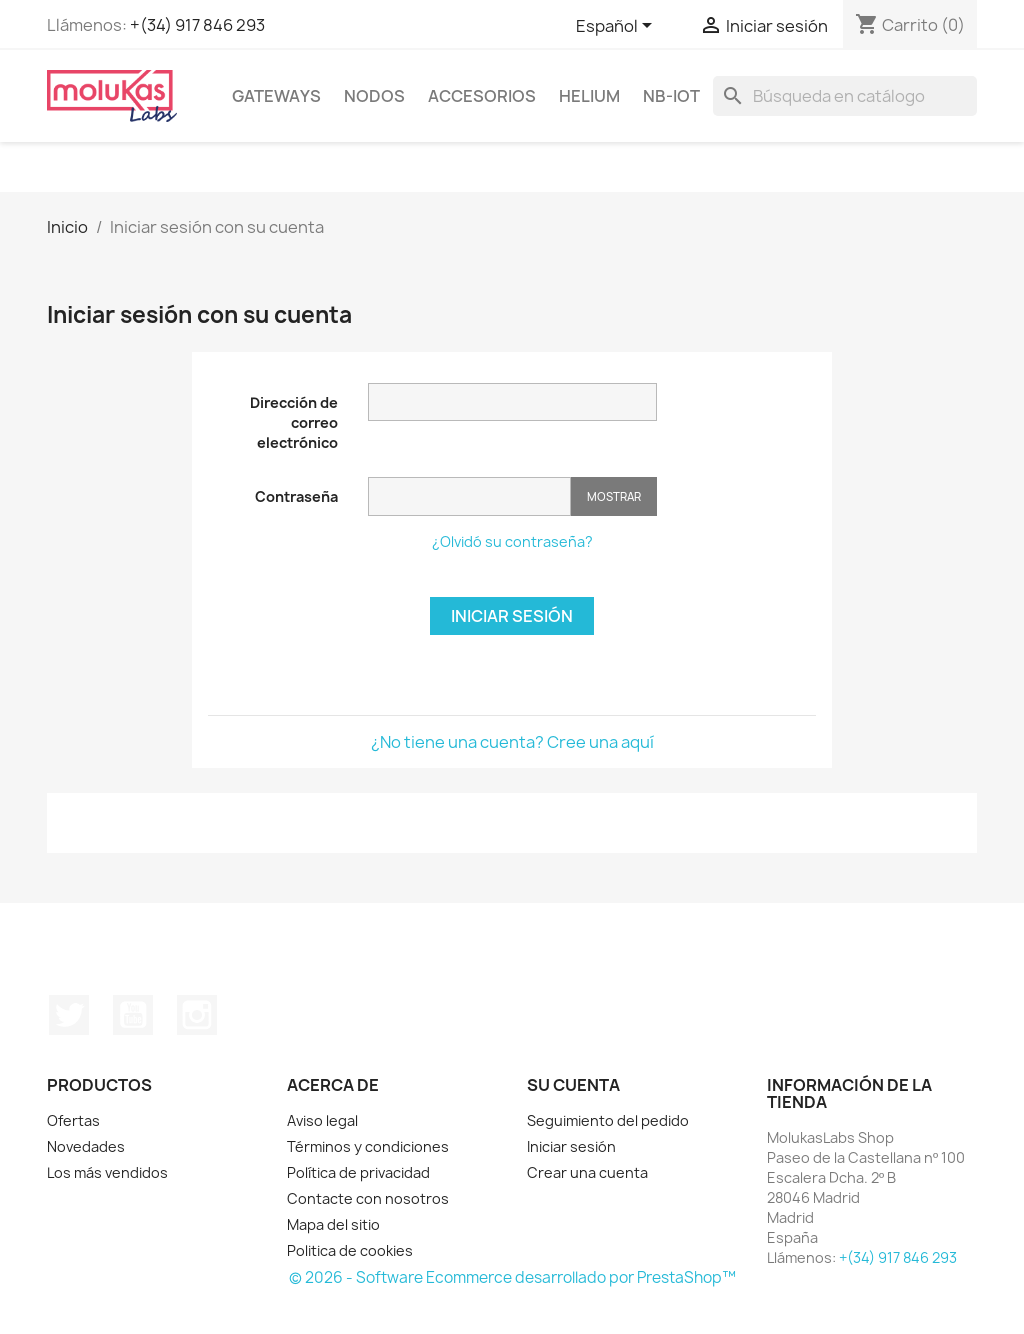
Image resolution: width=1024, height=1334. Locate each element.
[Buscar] (845, 96)
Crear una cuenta (587, 1172)
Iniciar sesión (512, 616)
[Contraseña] (469, 496)
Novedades (86, 1146)
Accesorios (482, 96)
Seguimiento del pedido (608, 1120)
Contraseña (296, 496)
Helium (589, 96)
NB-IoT (671, 96)
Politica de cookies (350, 1250)
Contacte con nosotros (368, 1198)
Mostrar (614, 496)
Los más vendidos (107, 1172)
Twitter (69, 1015)
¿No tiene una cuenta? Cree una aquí (512, 742)
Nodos (374, 96)
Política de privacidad (358, 1172)
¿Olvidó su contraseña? (512, 541)
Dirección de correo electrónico (294, 422)
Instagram (197, 1015)
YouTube (133, 1015)
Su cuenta (573, 1085)
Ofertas (73, 1120)
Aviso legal (322, 1120)
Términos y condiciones (368, 1146)
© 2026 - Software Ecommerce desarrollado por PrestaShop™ (512, 1277)
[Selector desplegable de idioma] (617, 27)
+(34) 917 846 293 (197, 25)
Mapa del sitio (333, 1224)
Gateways (276, 96)
